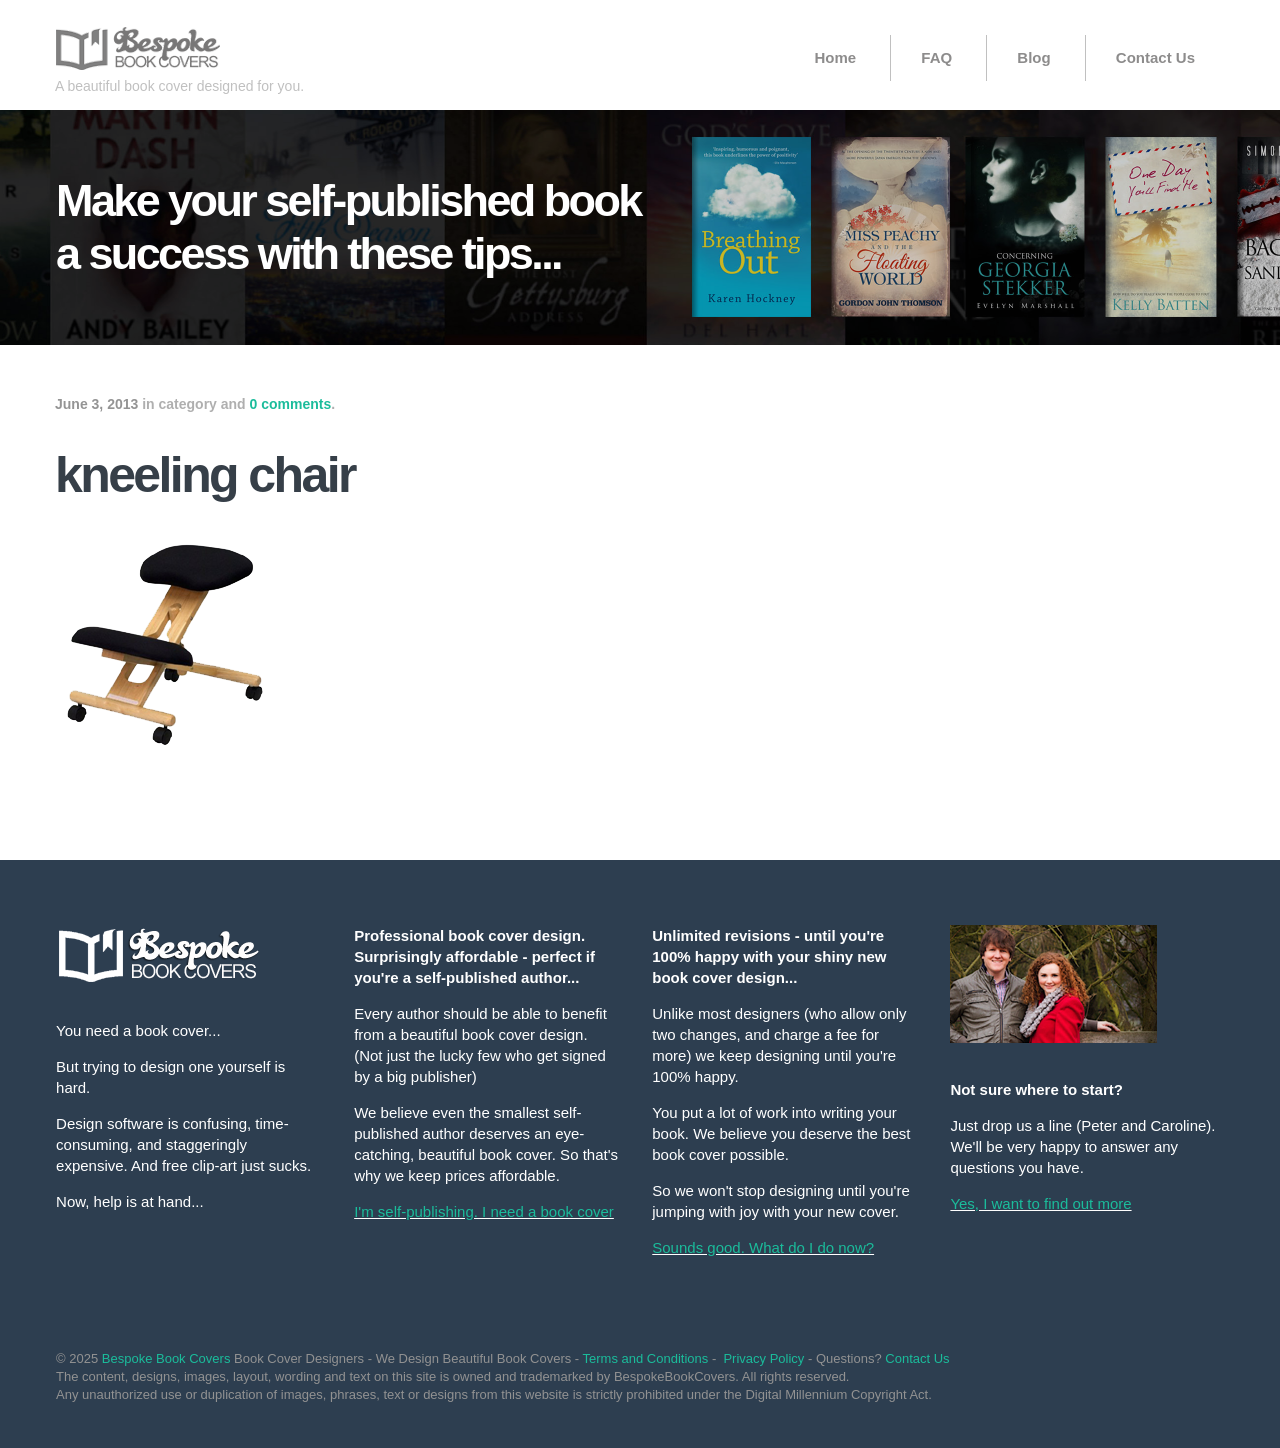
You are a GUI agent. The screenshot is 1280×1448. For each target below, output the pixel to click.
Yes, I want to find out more (1040, 1203)
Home (835, 57)
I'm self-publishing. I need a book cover (484, 1211)
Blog (1033, 57)
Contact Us (1155, 57)
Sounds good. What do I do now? (763, 1247)
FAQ (936, 57)
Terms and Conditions (646, 1358)
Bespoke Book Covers (166, 1358)
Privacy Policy (763, 1358)
